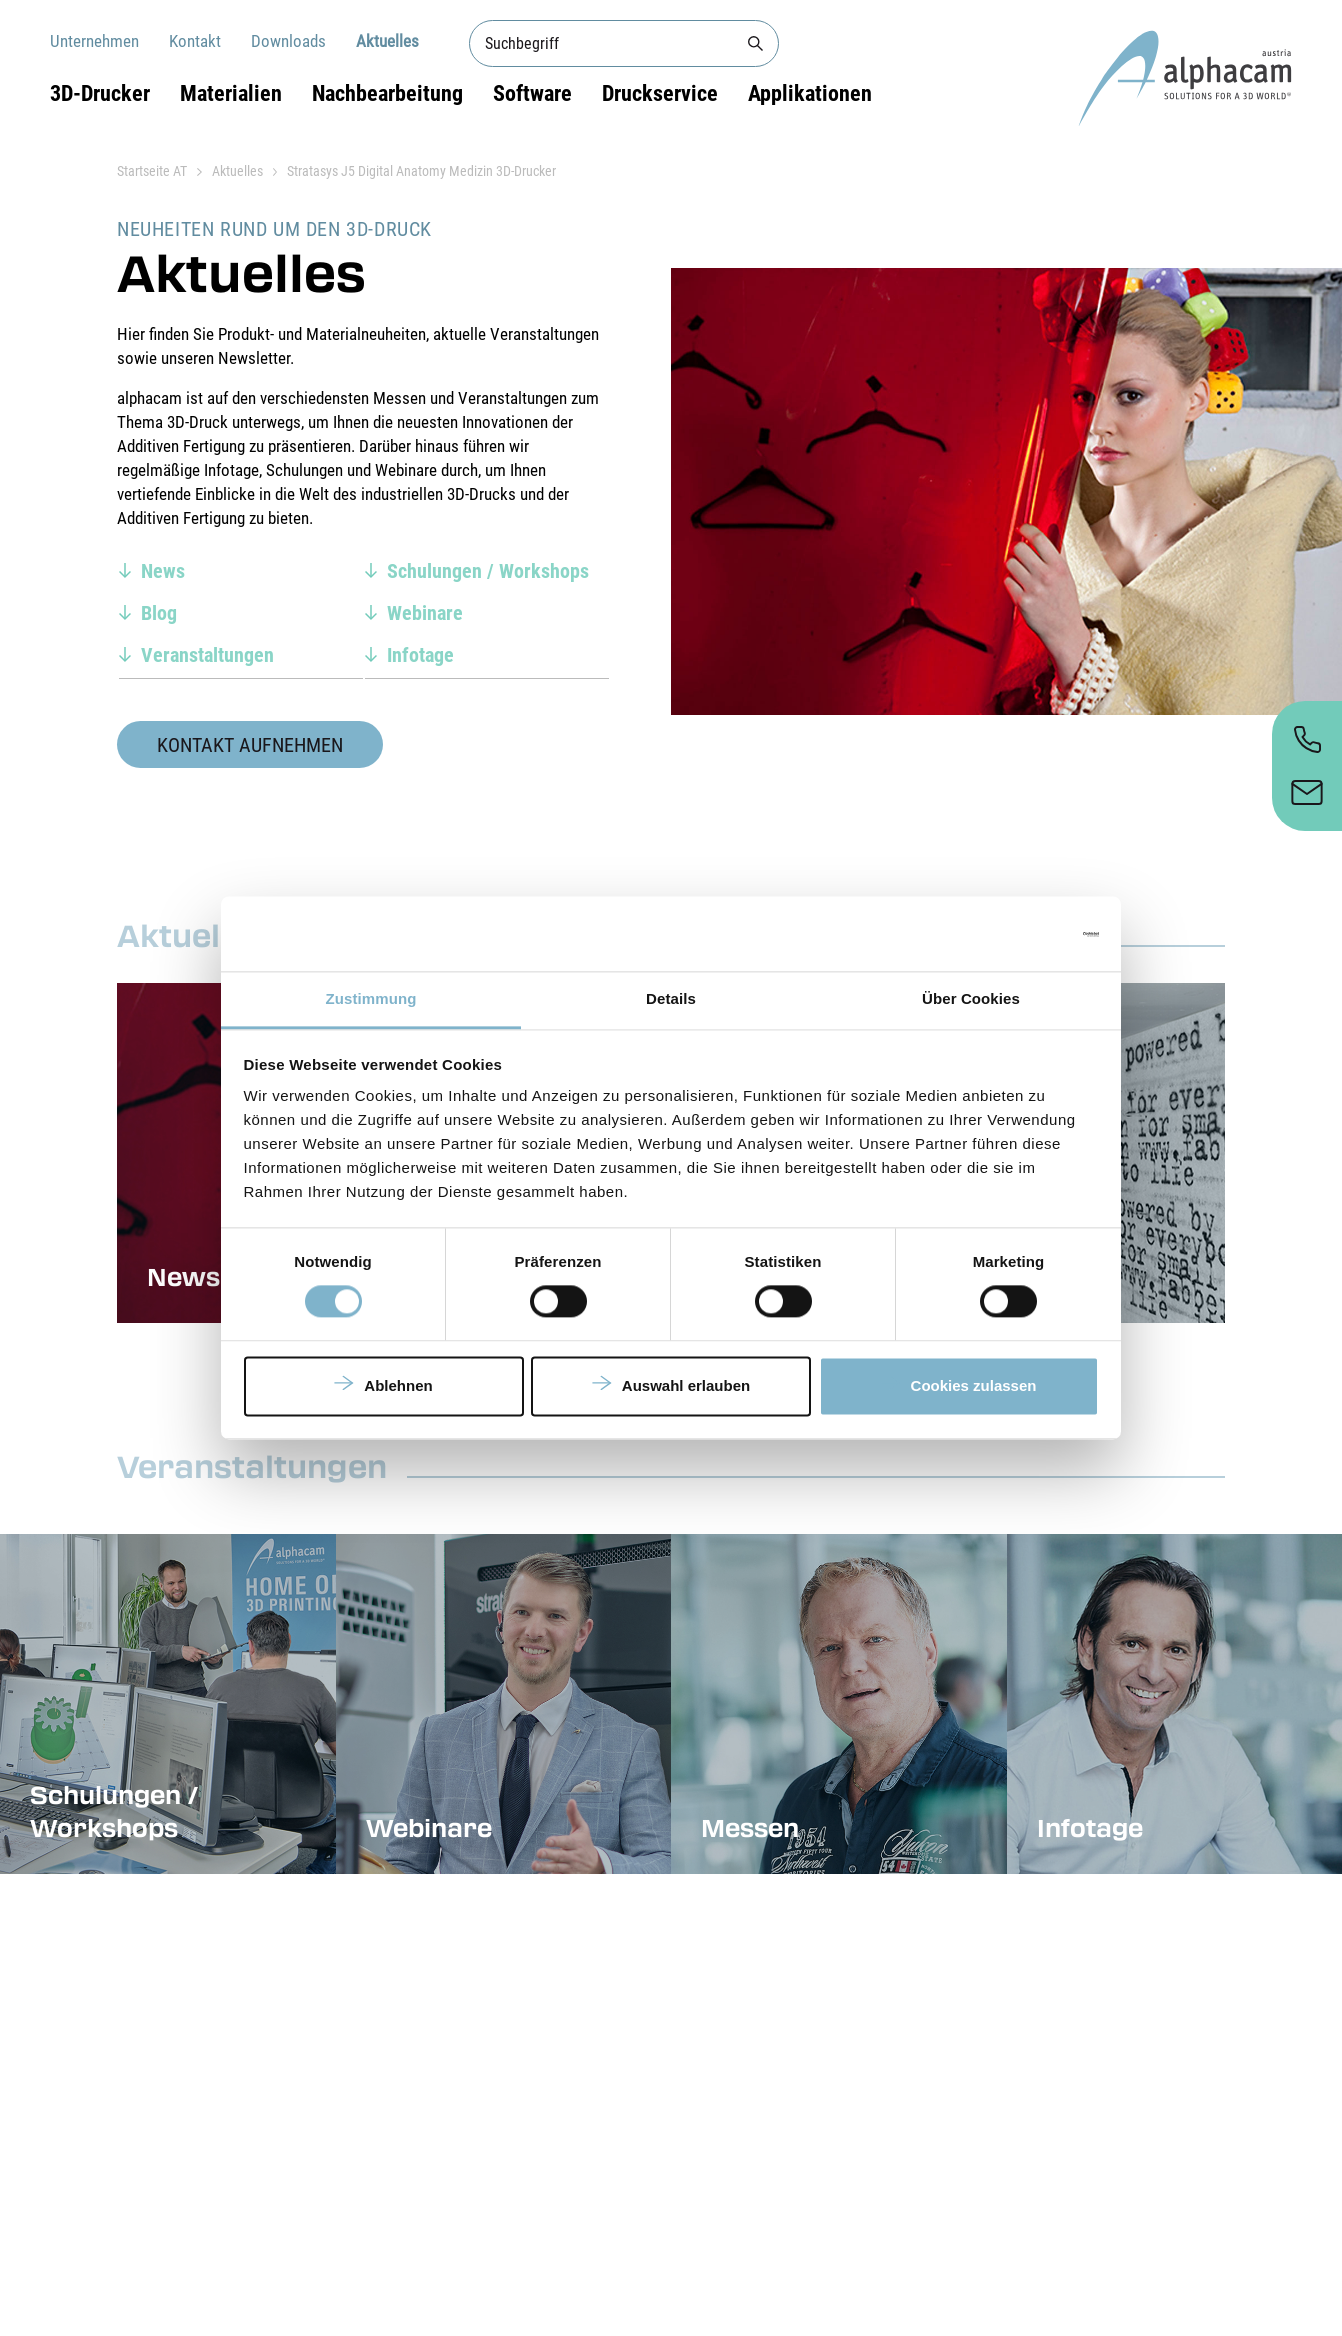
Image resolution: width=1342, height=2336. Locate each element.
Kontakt (195, 41)
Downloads (288, 41)
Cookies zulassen (974, 1385)
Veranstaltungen (207, 655)
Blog (159, 613)
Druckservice (660, 93)
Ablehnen (398, 1385)
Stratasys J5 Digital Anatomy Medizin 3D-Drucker (421, 171)
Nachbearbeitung (387, 93)
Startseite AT (152, 171)
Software (532, 93)
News (163, 571)
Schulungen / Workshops (488, 571)
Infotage (420, 655)
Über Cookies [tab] (971, 998)
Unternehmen (94, 41)
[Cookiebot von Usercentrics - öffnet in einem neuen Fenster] (1011, 934)
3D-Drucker (100, 93)
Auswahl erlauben (686, 1385)
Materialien (231, 93)
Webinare (425, 613)
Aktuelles (387, 41)
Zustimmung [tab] (371, 998)
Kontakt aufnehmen (250, 745)
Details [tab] (671, 998)
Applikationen (810, 93)
